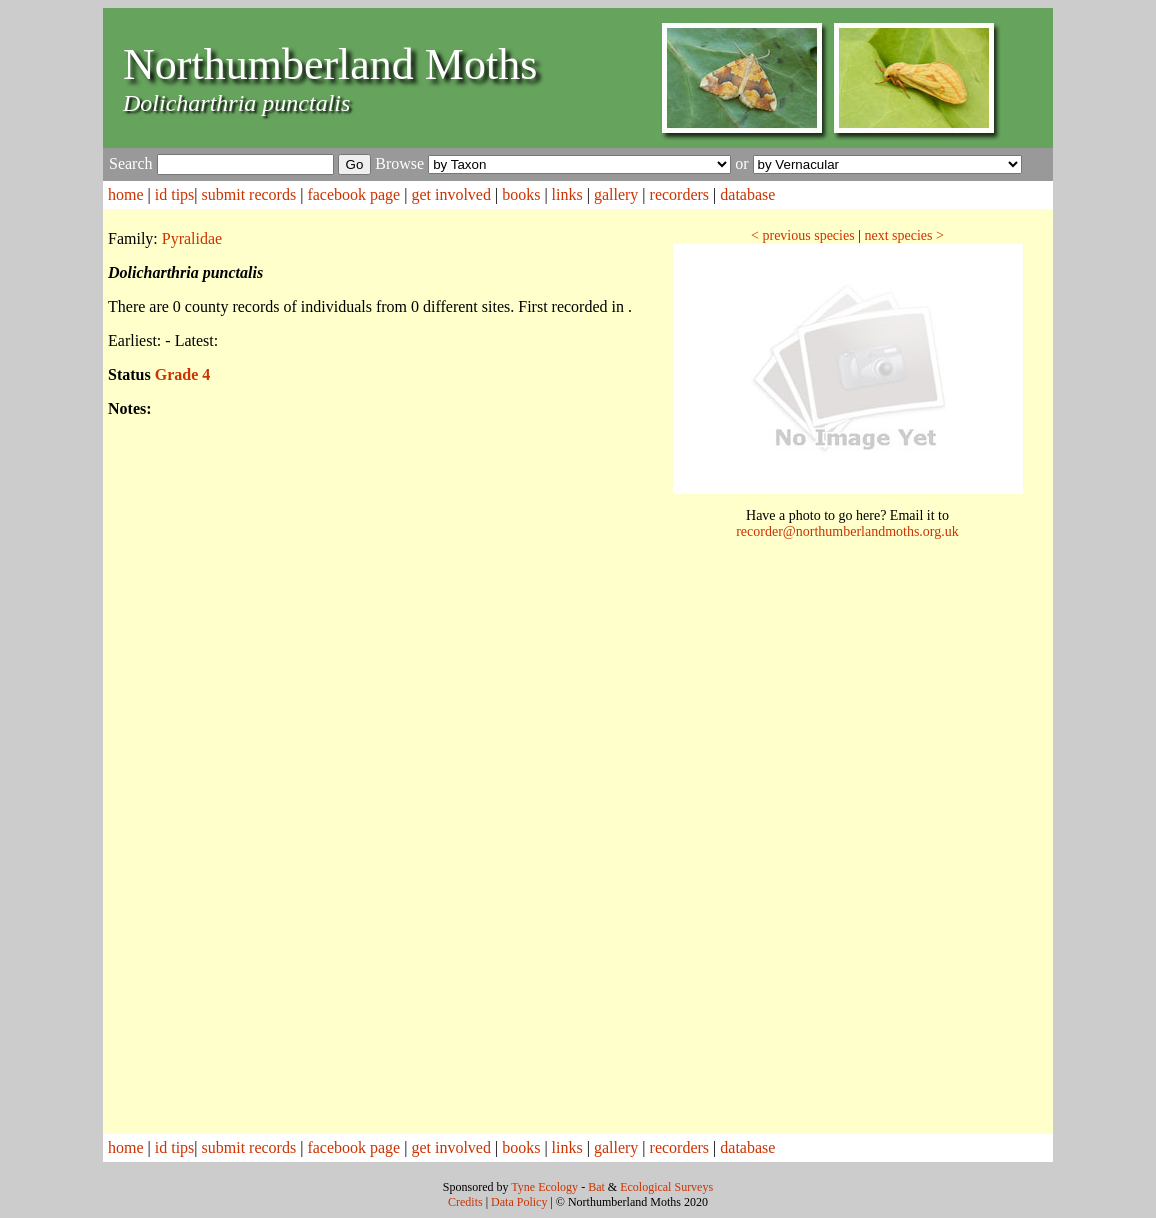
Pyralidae (192, 238)
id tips (175, 194)
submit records (249, 194)
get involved (451, 194)
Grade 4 (183, 374)
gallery (616, 194)
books (521, 194)
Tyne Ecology (544, 1187)
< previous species (803, 235)
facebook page (353, 194)
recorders (680, 194)
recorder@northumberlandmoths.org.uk (847, 531)
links (567, 194)
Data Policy (519, 1202)
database (747, 194)
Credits (465, 1202)
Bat (596, 1187)
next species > (903, 235)
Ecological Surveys (666, 1187)
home (126, 194)
